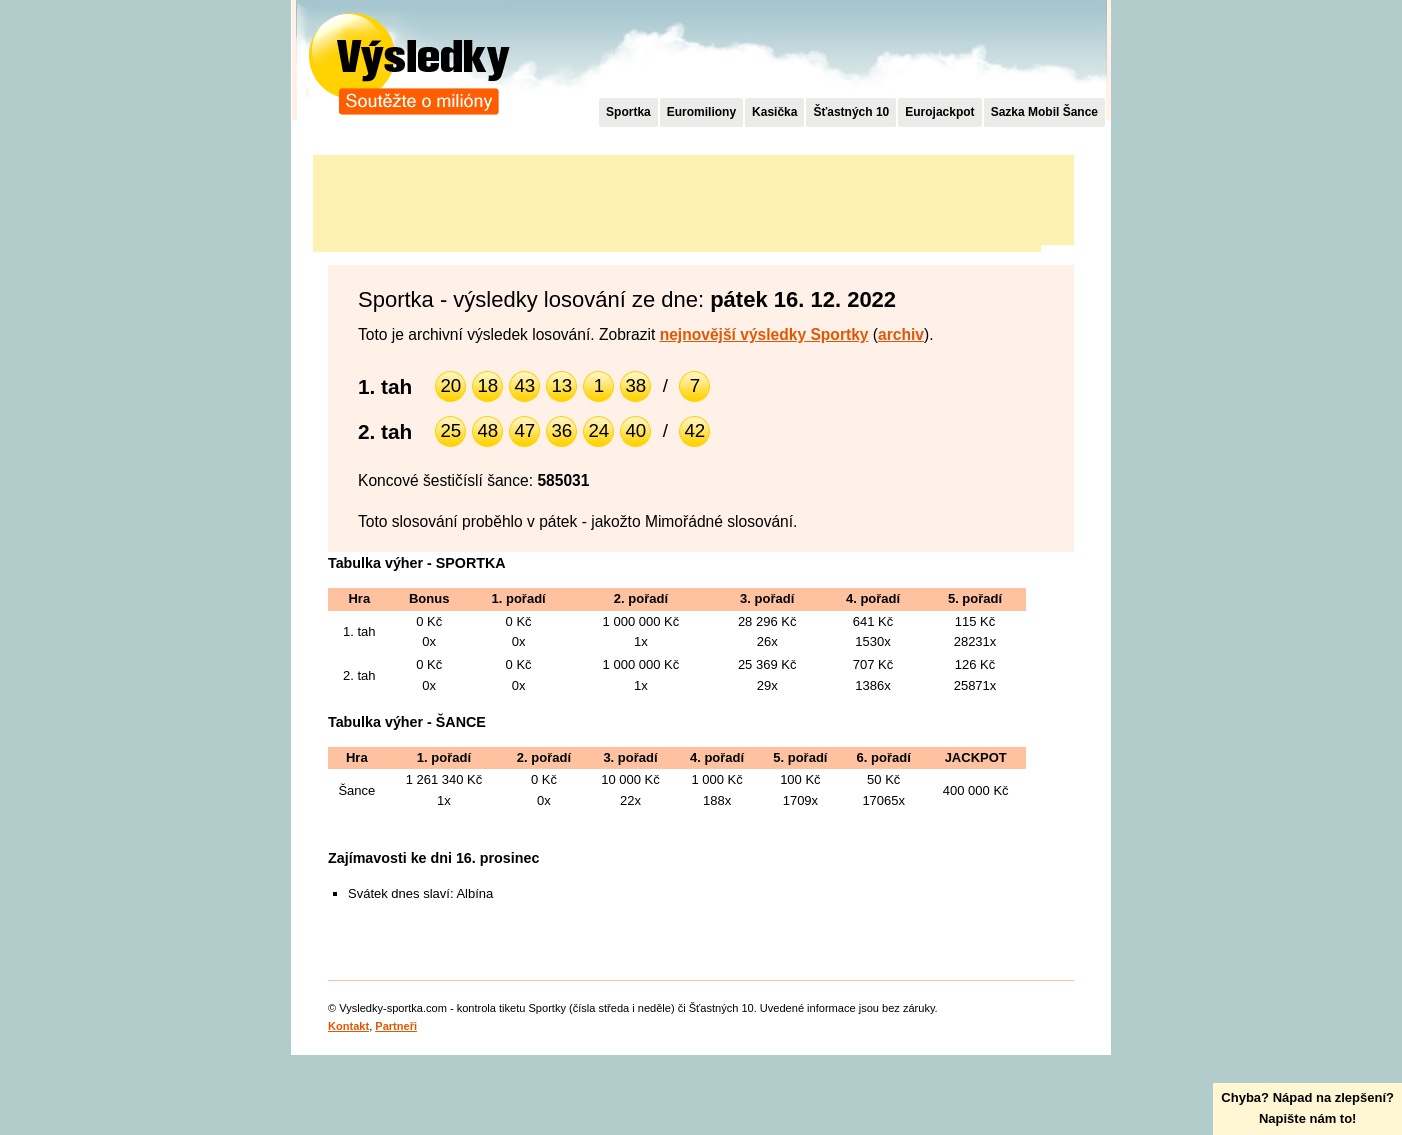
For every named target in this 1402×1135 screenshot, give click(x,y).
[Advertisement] (677, 200)
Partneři (396, 1026)
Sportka (628, 112)
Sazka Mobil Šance (1044, 112)
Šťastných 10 (851, 112)
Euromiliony (701, 112)
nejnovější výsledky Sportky (764, 334)
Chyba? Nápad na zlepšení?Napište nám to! (1307, 1108)
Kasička (774, 112)
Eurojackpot (939, 112)
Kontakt (348, 1026)
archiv (901, 334)
